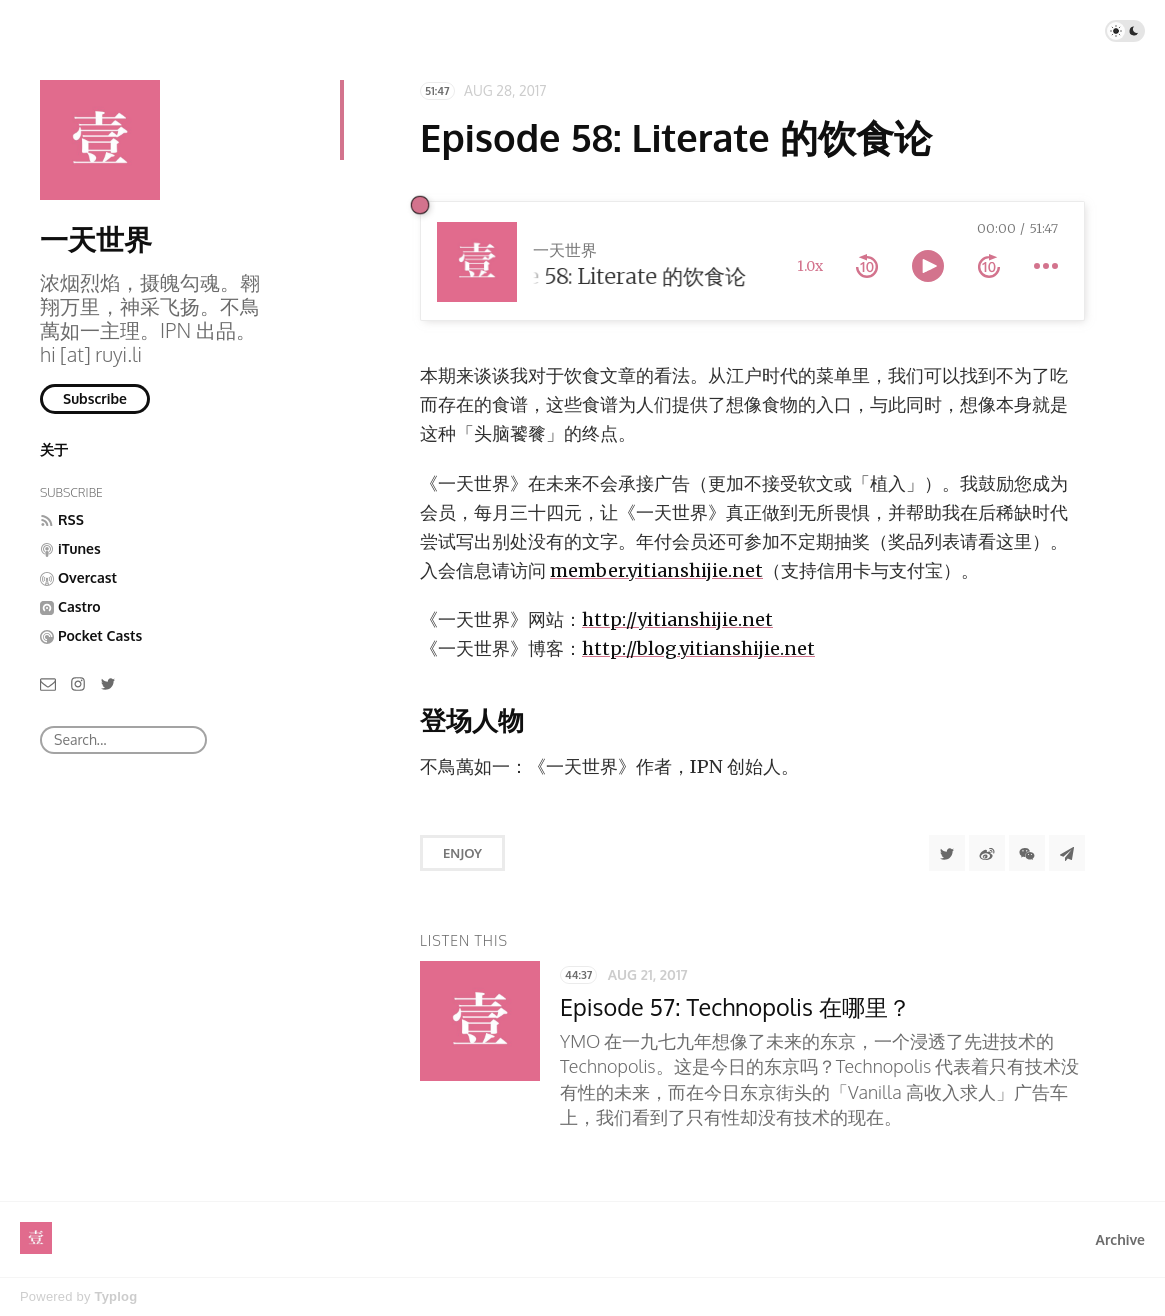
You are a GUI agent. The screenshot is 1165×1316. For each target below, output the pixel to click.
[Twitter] (108, 682)
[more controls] (1046, 266)
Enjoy (462, 853)
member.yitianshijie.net (656, 570)
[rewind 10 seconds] (867, 266)
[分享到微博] (987, 853)
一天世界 (96, 239)
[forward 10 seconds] (989, 266)
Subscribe (95, 398)
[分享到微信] (1027, 853)
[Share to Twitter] (947, 853)
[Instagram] (78, 682)
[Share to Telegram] (1067, 853)
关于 (54, 449)
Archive (1120, 1239)
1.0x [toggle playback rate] (810, 266)
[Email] (48, 682)
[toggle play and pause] (928, 266)
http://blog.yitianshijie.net (698, 648)
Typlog (115, 1296)
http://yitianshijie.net (677, 619)
